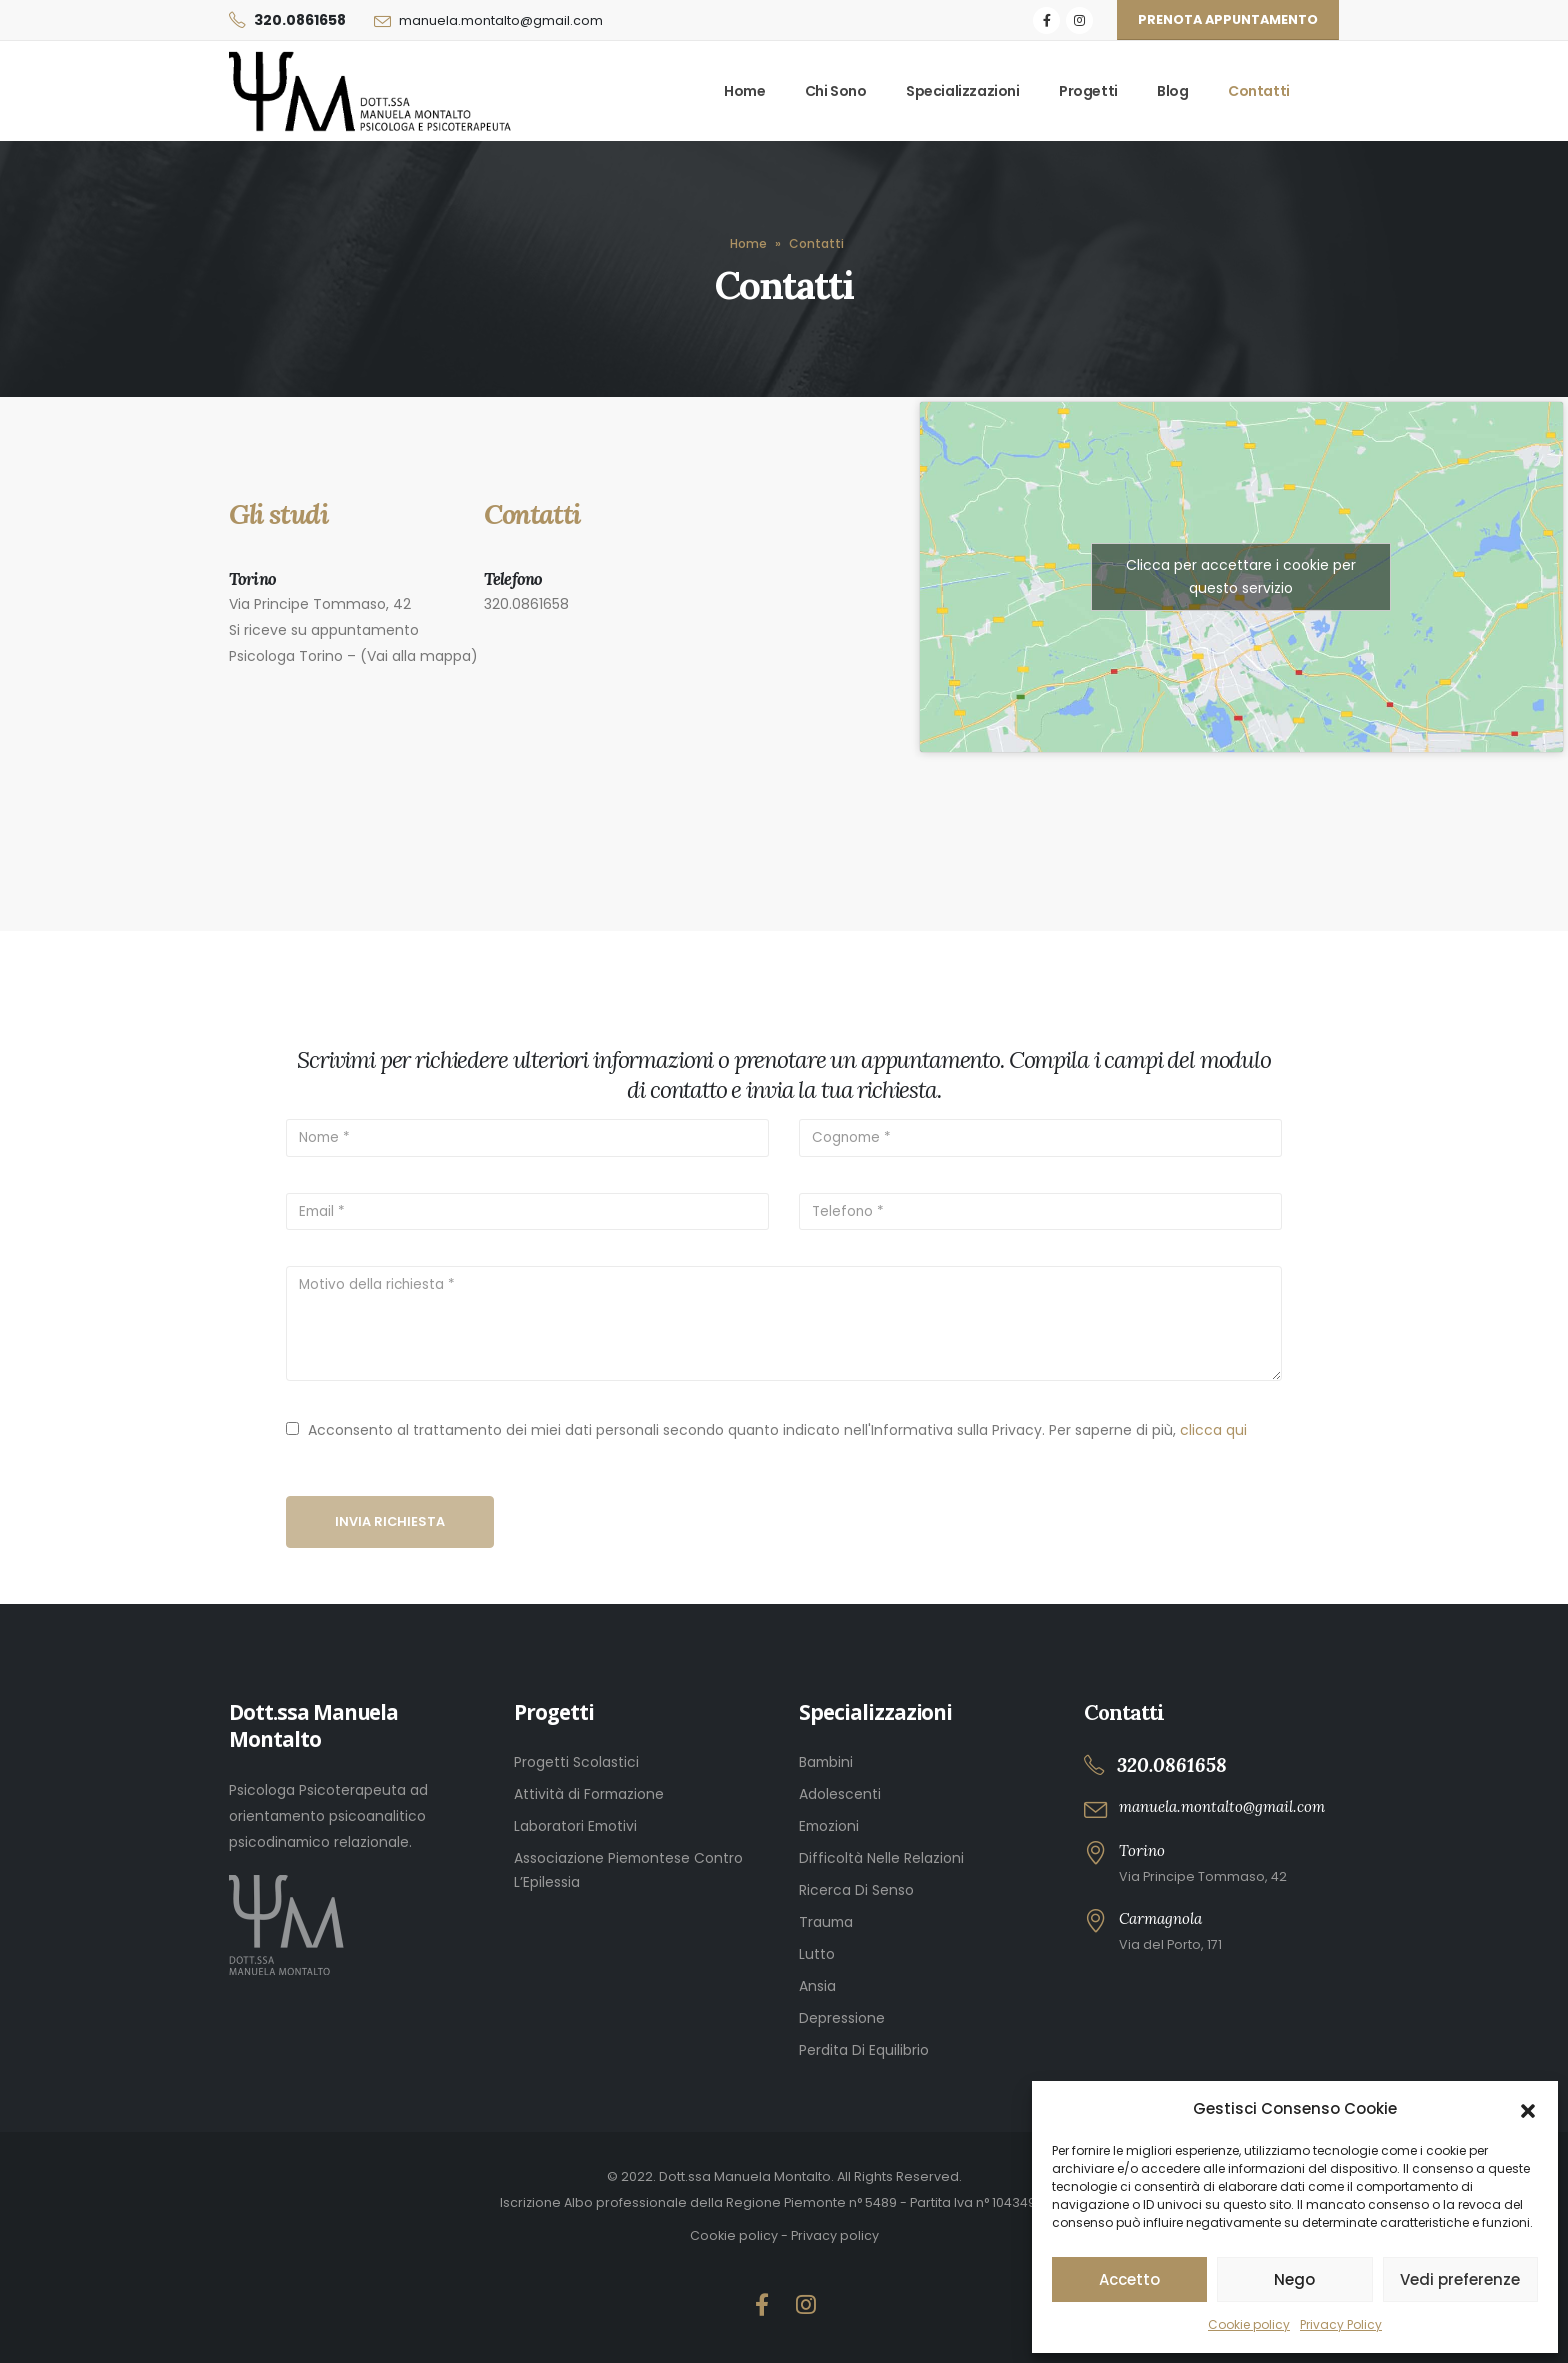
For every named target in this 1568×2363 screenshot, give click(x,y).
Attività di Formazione (589, 1794)
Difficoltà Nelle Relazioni (881, 1858)
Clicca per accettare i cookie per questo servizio (1241, 576)
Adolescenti (840, 1794)
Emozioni (829, 1826)
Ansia (817, 1986)
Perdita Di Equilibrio (864, 2050)
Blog (1172, 91)
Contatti (1259, 91)
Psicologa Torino (286, 656)
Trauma (826, 1922)
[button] (1528, 2109)
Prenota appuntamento (1228, 19)
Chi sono (836, 91)
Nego (1294, 2279)
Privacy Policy (1341, 2324)
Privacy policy (835, 2235)
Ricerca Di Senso (856, 1890)
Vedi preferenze (1460, 2279)
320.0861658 (300, 20)
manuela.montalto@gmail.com (501, 20)
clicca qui (1213, 1430)
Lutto (817, 1954)
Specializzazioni (963, 91)
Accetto (1129, 2279)
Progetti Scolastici (576, 1762)
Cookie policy (1249, 2324)
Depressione (842, 2018)
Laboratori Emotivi (575, 1826)
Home (744, 91)
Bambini (826, 1762)
